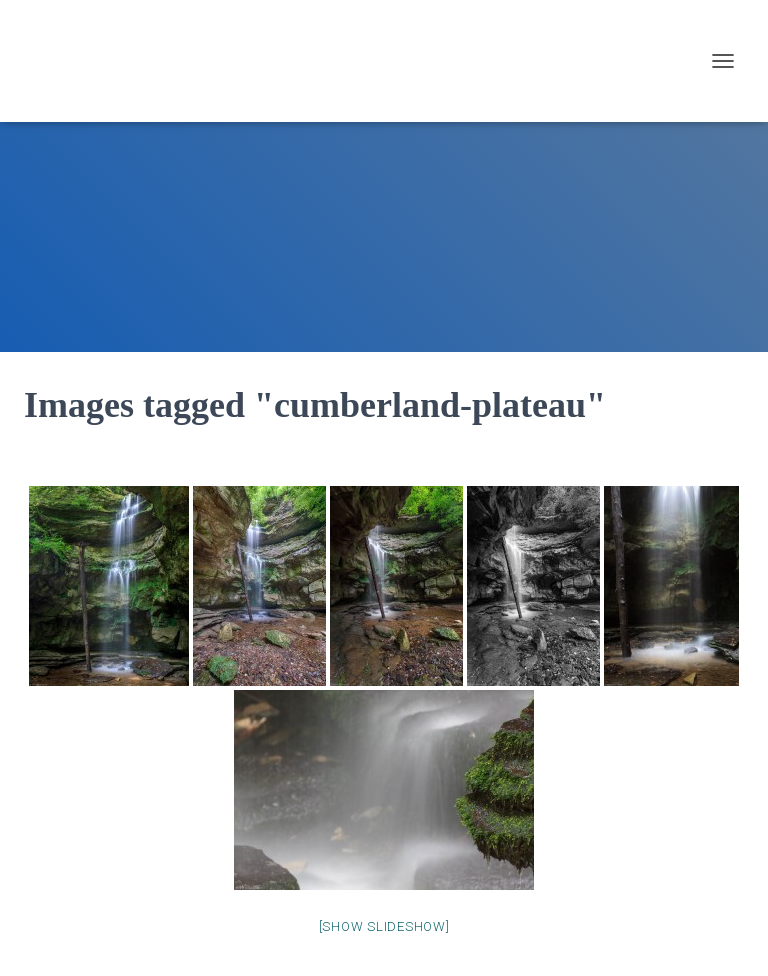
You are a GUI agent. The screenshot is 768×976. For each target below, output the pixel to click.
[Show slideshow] (384, 926)
